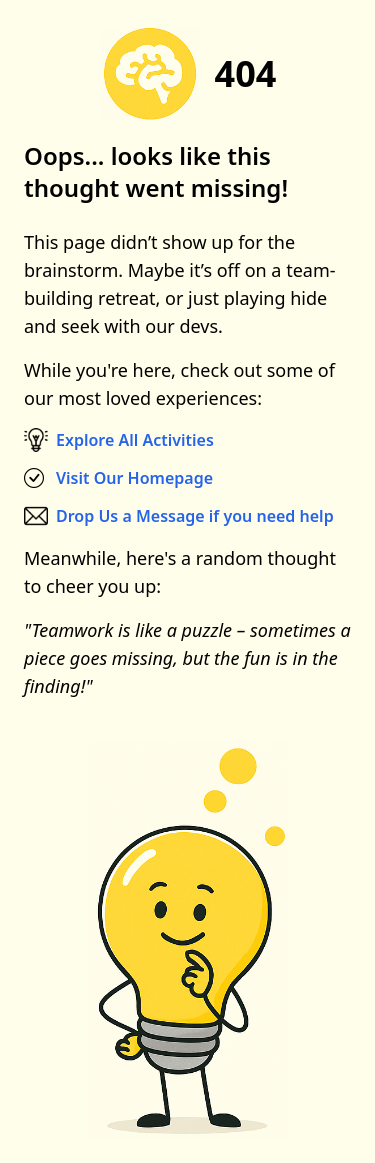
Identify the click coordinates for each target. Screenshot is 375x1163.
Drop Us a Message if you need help (195, 516)
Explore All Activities (135, 440)
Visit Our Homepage (134, 478)
